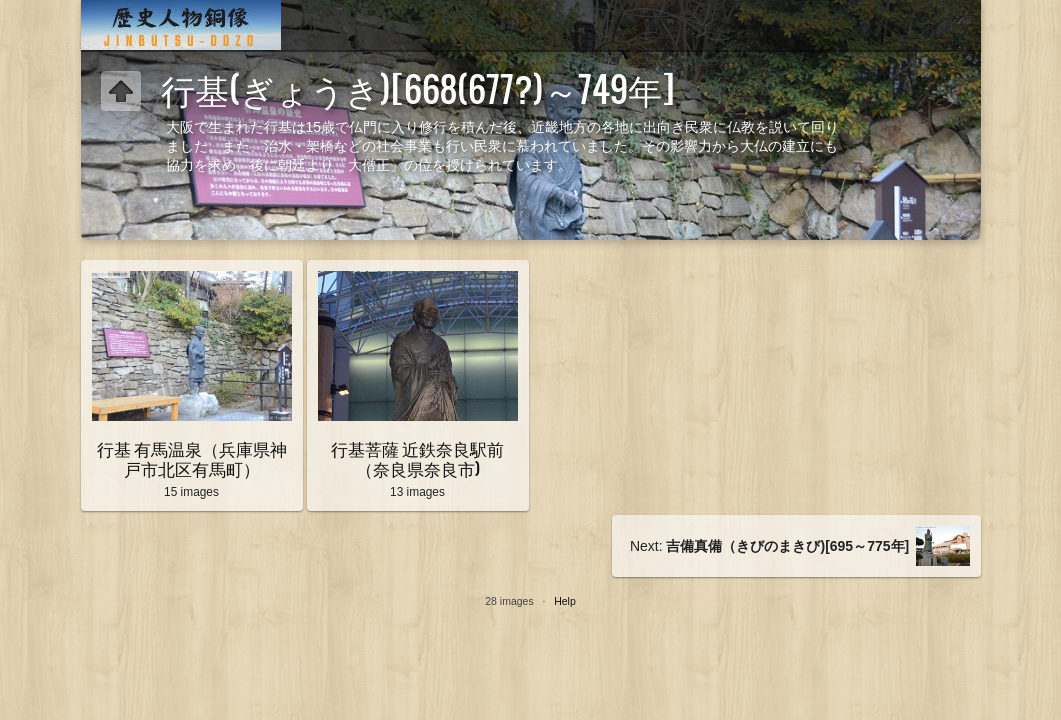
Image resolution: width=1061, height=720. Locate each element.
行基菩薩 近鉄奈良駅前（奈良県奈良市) (417, 458)
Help (565, 601)
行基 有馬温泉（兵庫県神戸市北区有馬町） (192, 458)
